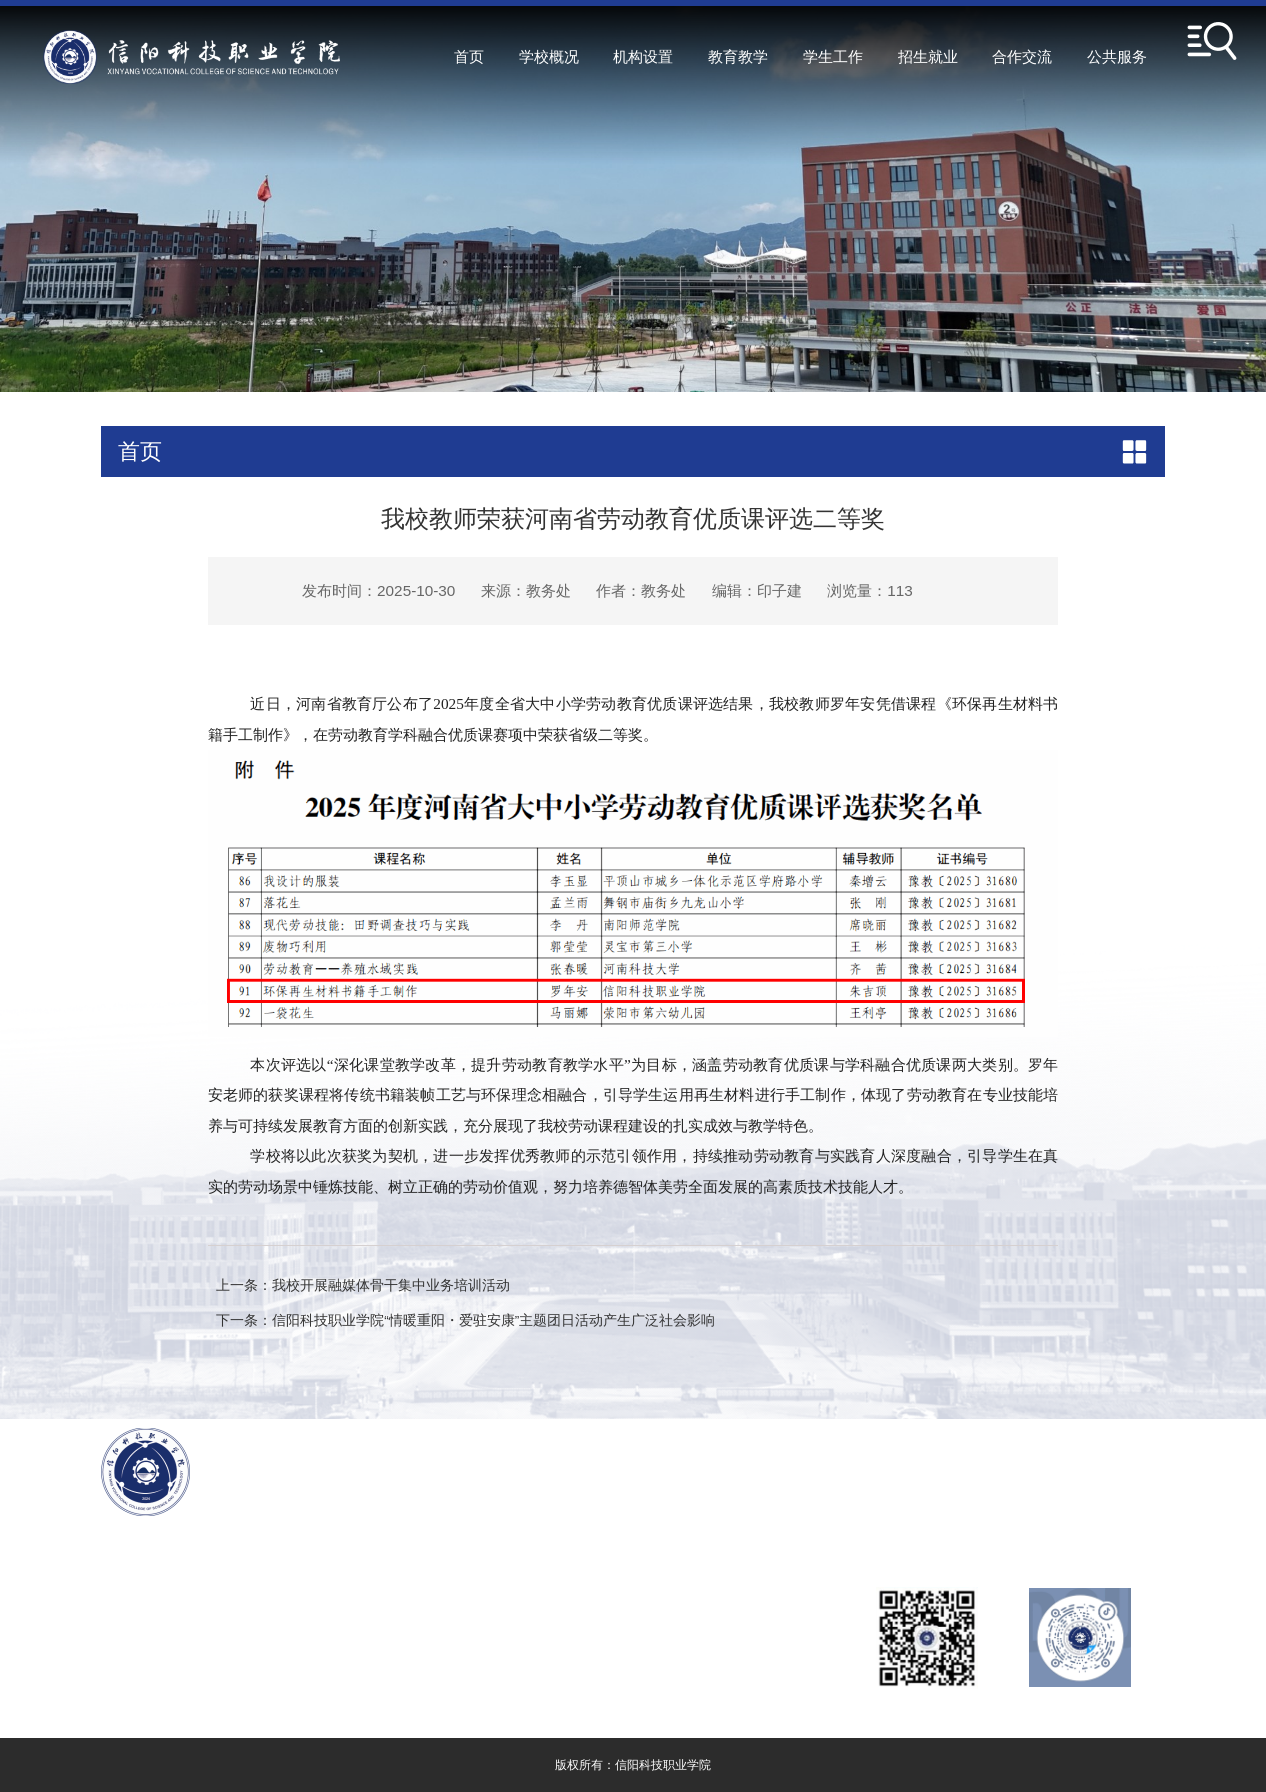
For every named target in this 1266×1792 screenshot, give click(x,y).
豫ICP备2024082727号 (246, 1645)
